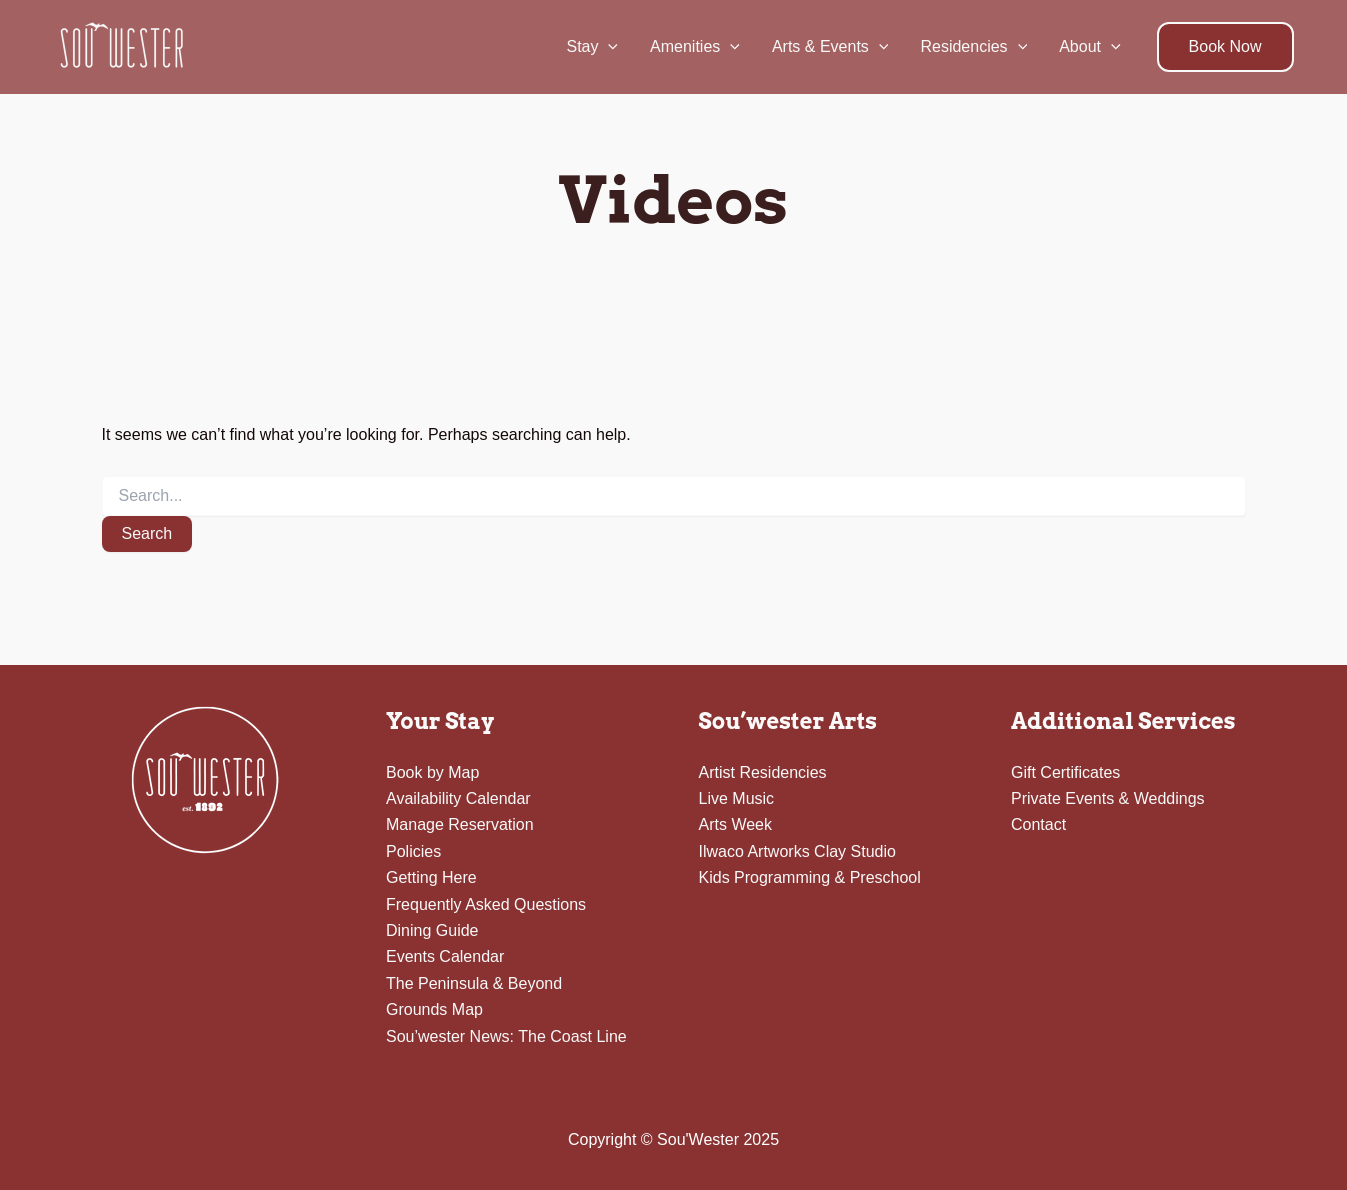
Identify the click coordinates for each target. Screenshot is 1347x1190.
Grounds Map (434, 1009)
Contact (1038, 824)
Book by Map (432, 772)
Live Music (737, 798)
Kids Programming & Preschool (810, 877)
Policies (413, 851)
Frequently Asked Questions (486, 904)
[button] (1225, 47)
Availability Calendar (458, 798)
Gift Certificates (1065, 772)
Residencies (973, 47)
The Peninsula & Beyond (474, 983)
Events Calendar (445, 956)
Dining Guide (432, 930)
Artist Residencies (763, 772)
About (1089, 47)
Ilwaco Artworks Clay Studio (797, 851)
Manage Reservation (460, 824)
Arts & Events (830, 47)
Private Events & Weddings (1108, 798)
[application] (608, 47)
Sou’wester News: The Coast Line (506, 1036)
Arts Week (736, 824)
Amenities (695, 47)
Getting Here (431, 877)
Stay (592, 47)
